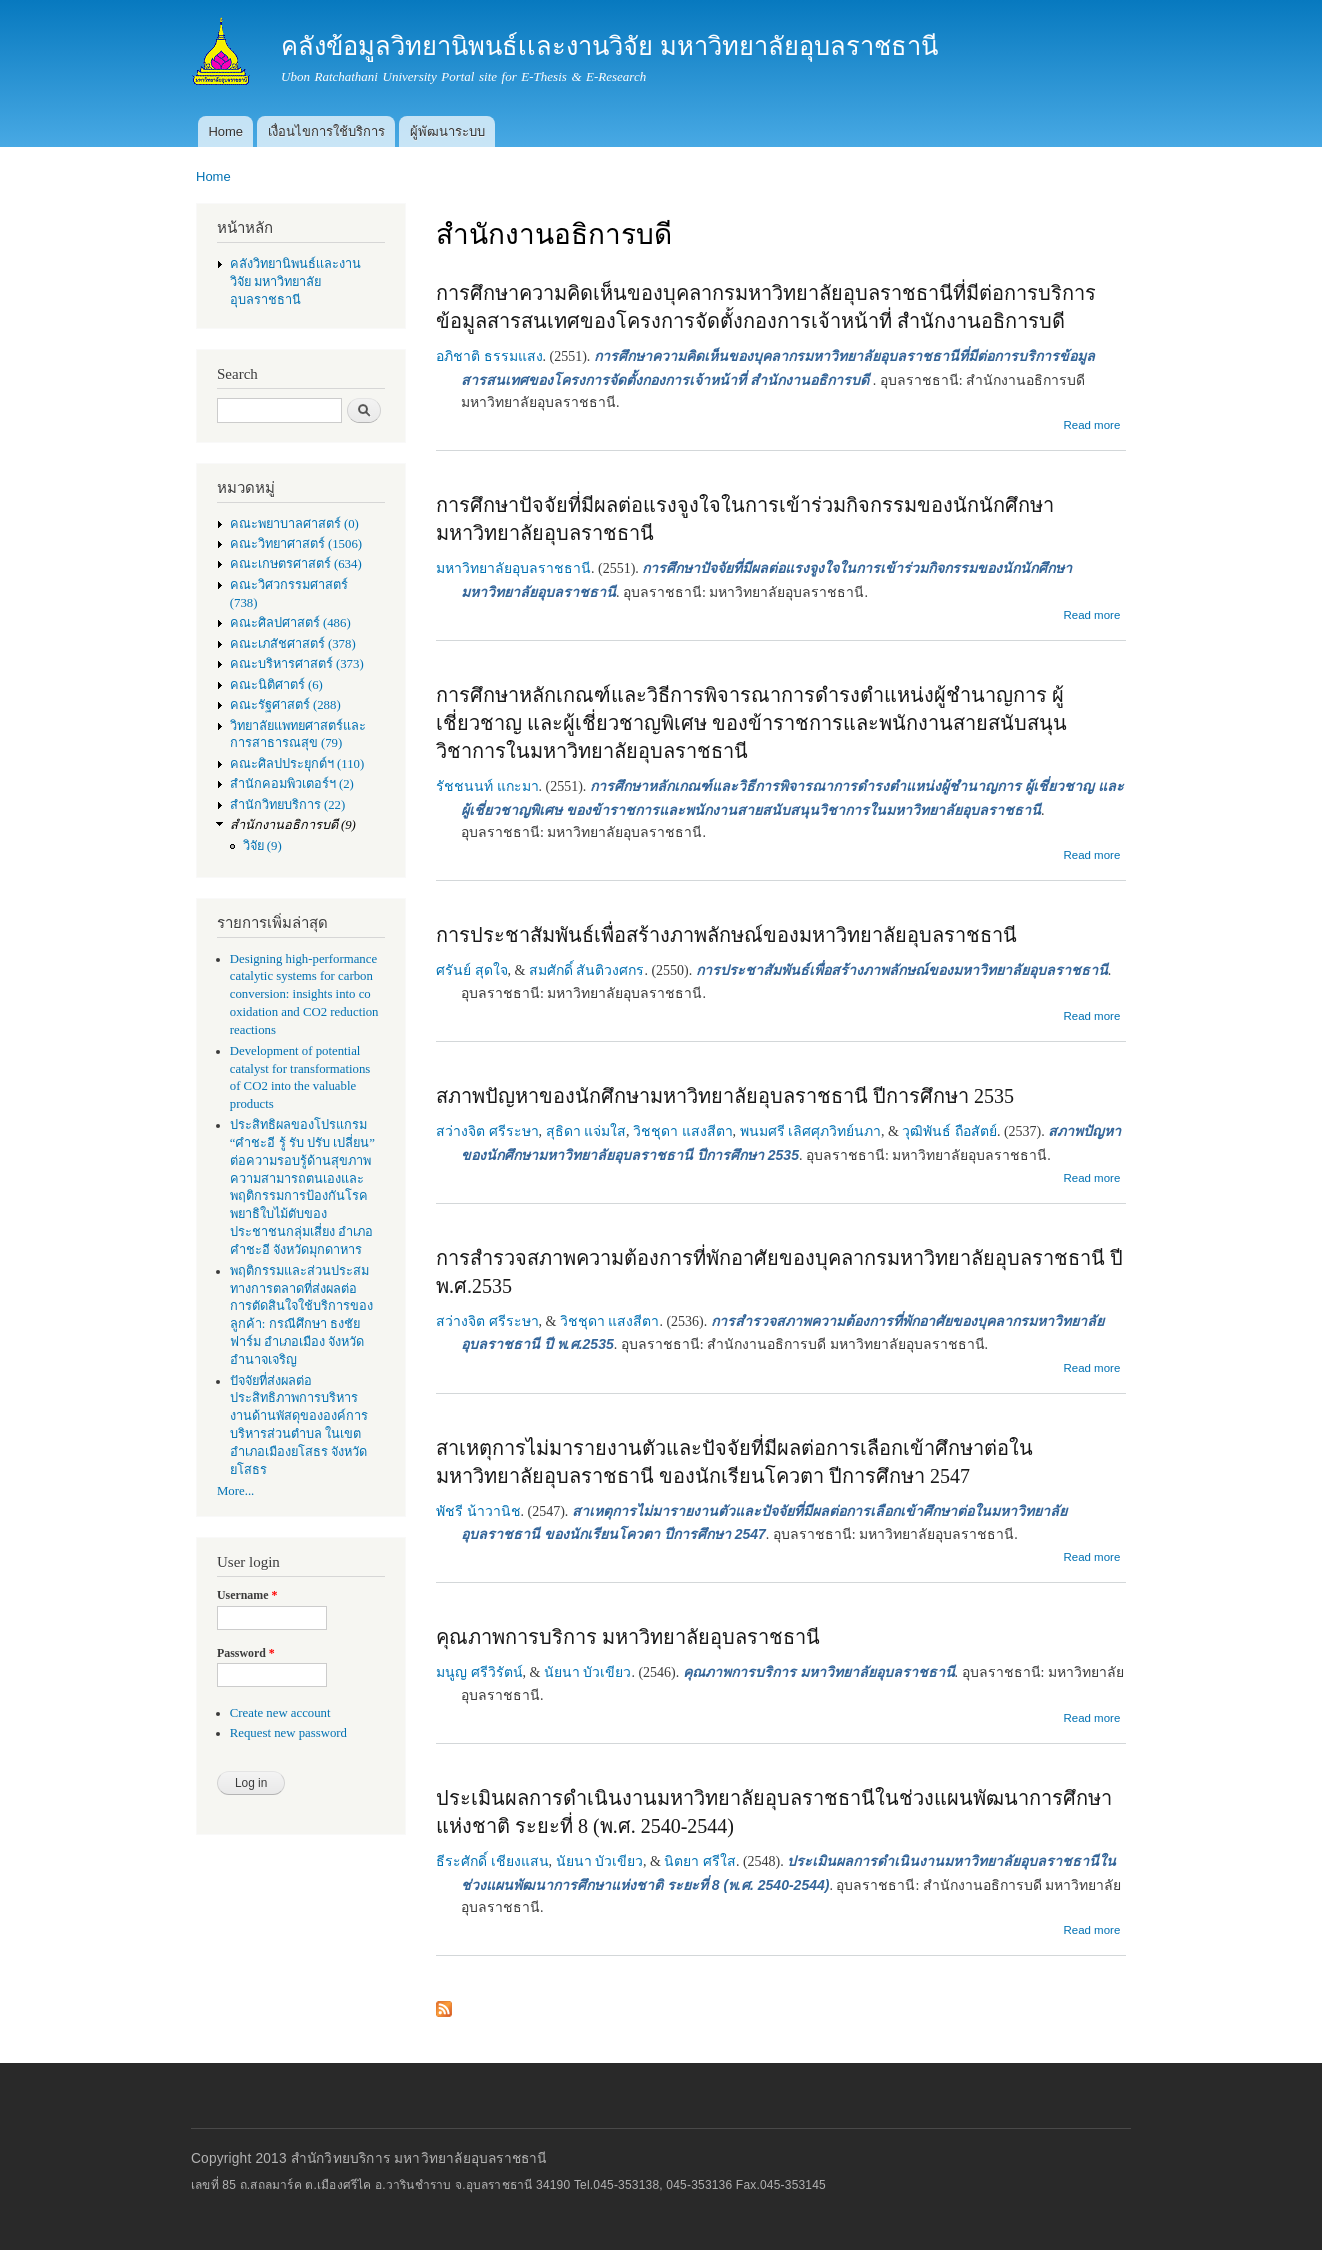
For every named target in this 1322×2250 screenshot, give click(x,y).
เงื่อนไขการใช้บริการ (326, 131)
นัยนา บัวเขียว (588, 1672)
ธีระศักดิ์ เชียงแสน (492, 1861)
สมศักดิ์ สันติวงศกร (587, 970)
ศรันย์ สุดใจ (472, 970)
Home (225, 131)
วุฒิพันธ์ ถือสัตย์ (949, 1131)
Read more (1091, 425)
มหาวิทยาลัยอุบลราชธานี (513, 568)
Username (247, 1595)
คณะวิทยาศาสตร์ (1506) (296, 544)
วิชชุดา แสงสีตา (683, 1131)
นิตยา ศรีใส (700, 1861)
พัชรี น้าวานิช (478, 1511)
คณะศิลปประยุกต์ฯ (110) (297, 764)
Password (246, 1653)
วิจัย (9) (262, 846)
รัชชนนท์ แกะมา (487, 786)
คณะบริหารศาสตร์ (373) (297, 664)
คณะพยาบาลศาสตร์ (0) (294, 524)
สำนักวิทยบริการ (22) (288, 805)
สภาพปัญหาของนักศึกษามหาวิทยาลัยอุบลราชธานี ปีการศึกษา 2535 (725, 1096)
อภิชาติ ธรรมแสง (489, 356)
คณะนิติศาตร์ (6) (276, 685)
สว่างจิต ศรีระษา (487, 1131)
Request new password (288, 1733)
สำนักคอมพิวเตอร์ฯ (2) (292, 784)
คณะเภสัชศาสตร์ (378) (293, 644)
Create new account (280, 1713)
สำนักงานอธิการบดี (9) (293, 825)
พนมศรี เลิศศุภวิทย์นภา (811, 1131)
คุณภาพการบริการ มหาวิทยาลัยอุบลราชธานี (628, 1637)
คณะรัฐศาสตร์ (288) (285, 705)
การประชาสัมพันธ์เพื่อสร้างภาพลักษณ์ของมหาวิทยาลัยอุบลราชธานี (726, 935)
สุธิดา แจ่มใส (586, 1131)
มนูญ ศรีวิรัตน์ (479, 1672)
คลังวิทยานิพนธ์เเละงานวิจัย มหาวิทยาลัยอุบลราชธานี (295, 282)
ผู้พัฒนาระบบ (447, 131)
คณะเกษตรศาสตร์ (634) (296, 564)
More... (235, 1491)
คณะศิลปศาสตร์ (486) (290, 623)
